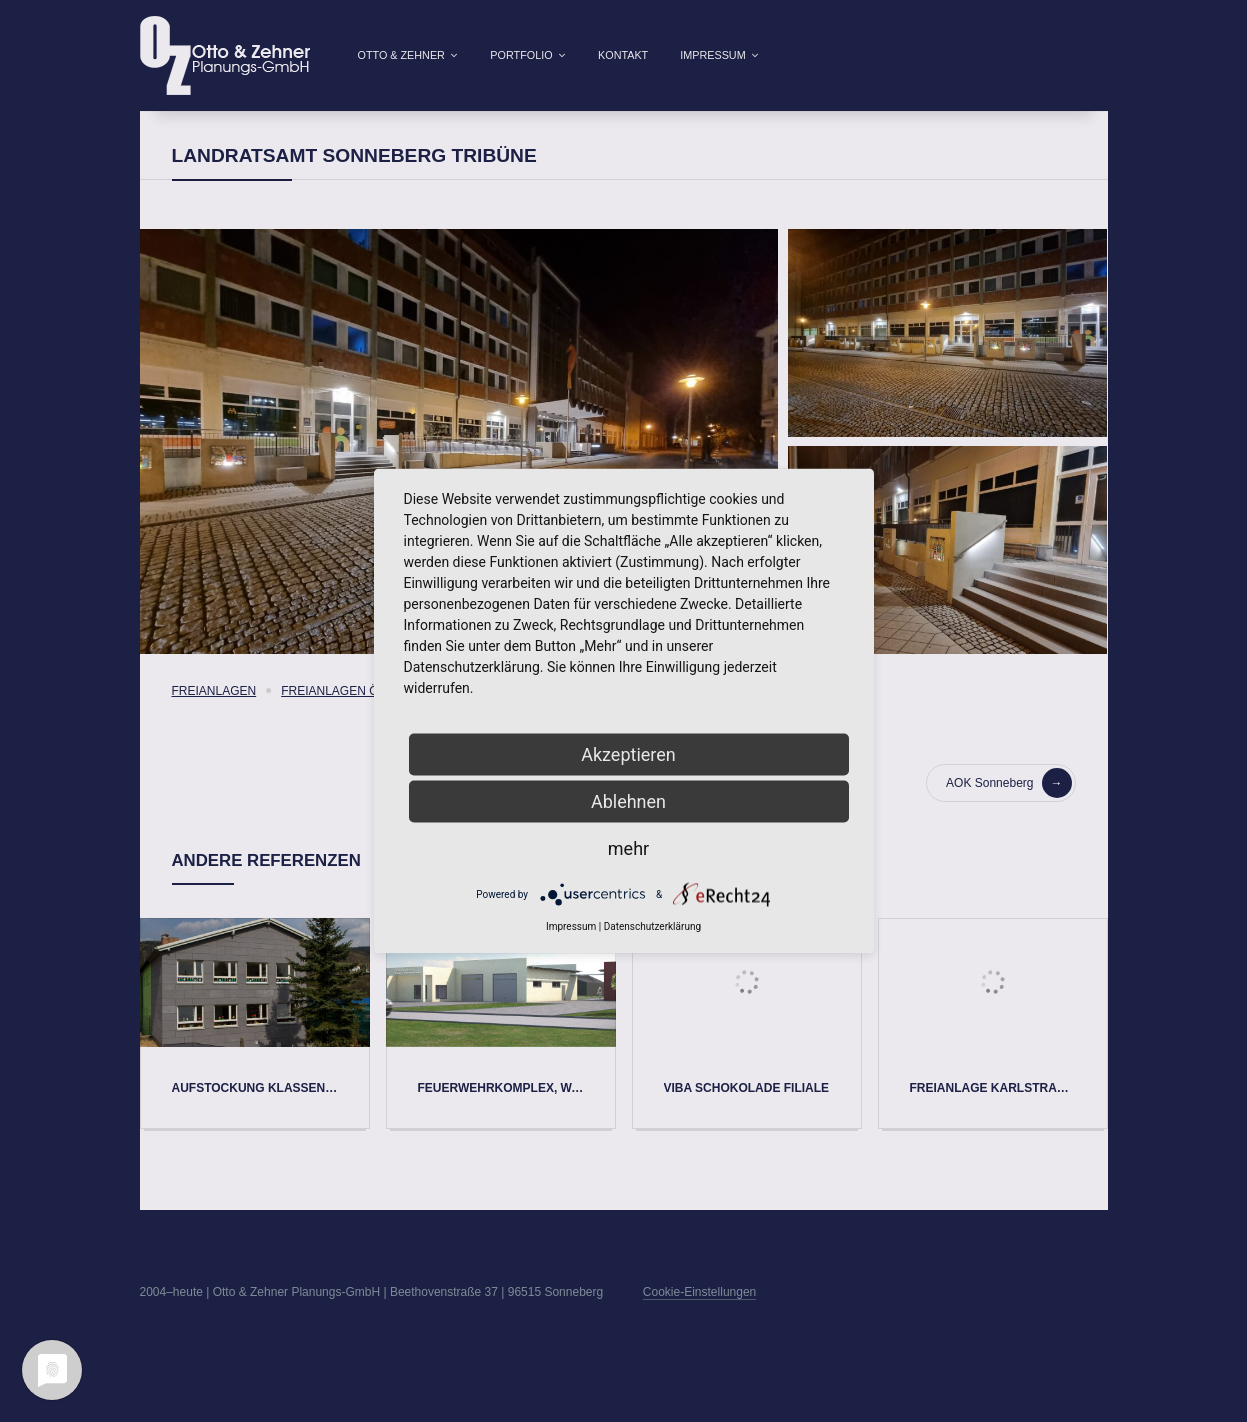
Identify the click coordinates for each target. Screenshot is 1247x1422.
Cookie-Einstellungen (699, 1324)
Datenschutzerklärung (652, 926)
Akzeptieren (628, 754)
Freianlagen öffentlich (362, 723)
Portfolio (521, 55)
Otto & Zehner (401, 55)
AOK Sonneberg (1008, 815)
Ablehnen (628, 801)
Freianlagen (214, 723)
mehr (628, 848)
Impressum (712, 55)
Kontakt (623, 55)
